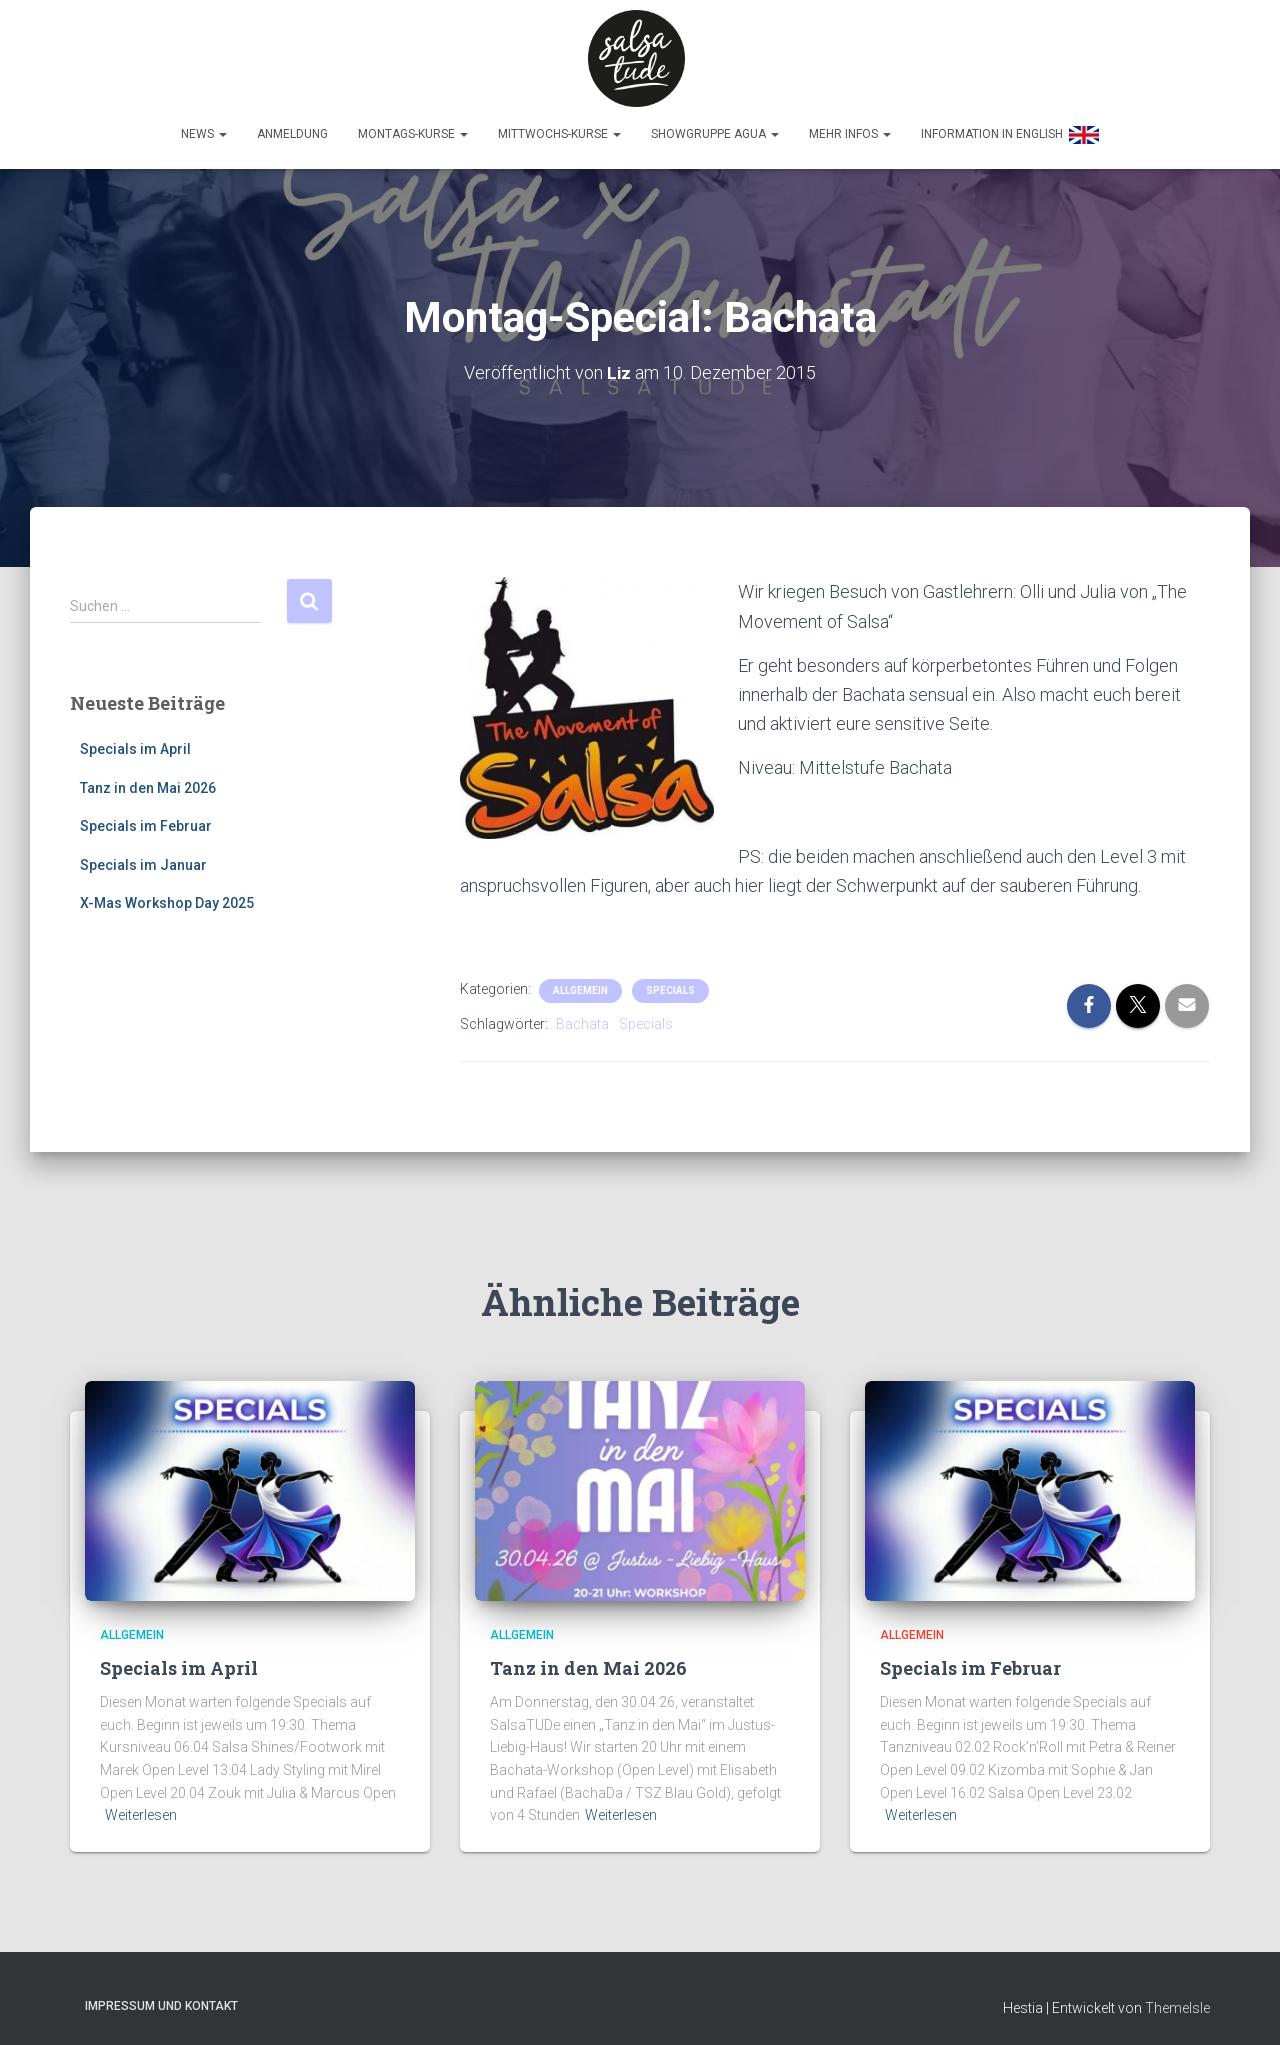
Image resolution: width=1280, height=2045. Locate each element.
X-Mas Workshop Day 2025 (167, 896)
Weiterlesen (141, 1808)
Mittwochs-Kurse (559, 127)
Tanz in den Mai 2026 (148, 780)
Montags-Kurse (413, 127)
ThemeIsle (1177, 2000)
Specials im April (135, 741)
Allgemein (580, 982)
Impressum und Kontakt (161, 1998)
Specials (670, 982)
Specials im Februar (146, 819)
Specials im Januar (143, 857)
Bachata (582, 1016)
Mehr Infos (850, 127)
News (204, 127)
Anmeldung (292, 127)
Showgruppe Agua (715, 127)
